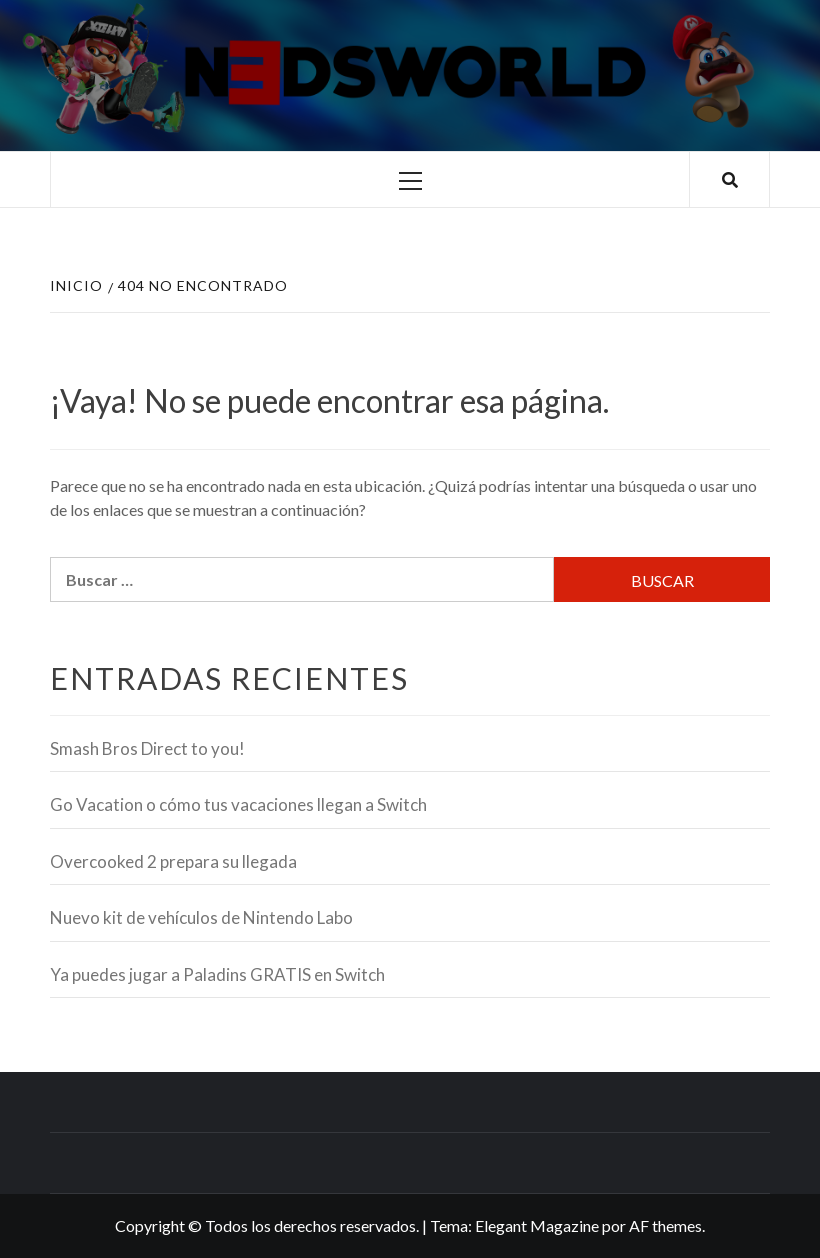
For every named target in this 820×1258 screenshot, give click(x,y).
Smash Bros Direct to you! (147, 748)
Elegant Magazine (537, 1225)
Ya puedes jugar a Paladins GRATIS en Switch (217, 974)
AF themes (665, 1225)
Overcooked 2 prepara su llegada (173, 861)
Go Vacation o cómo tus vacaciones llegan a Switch (238, 804)
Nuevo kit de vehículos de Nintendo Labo (201, 917)
